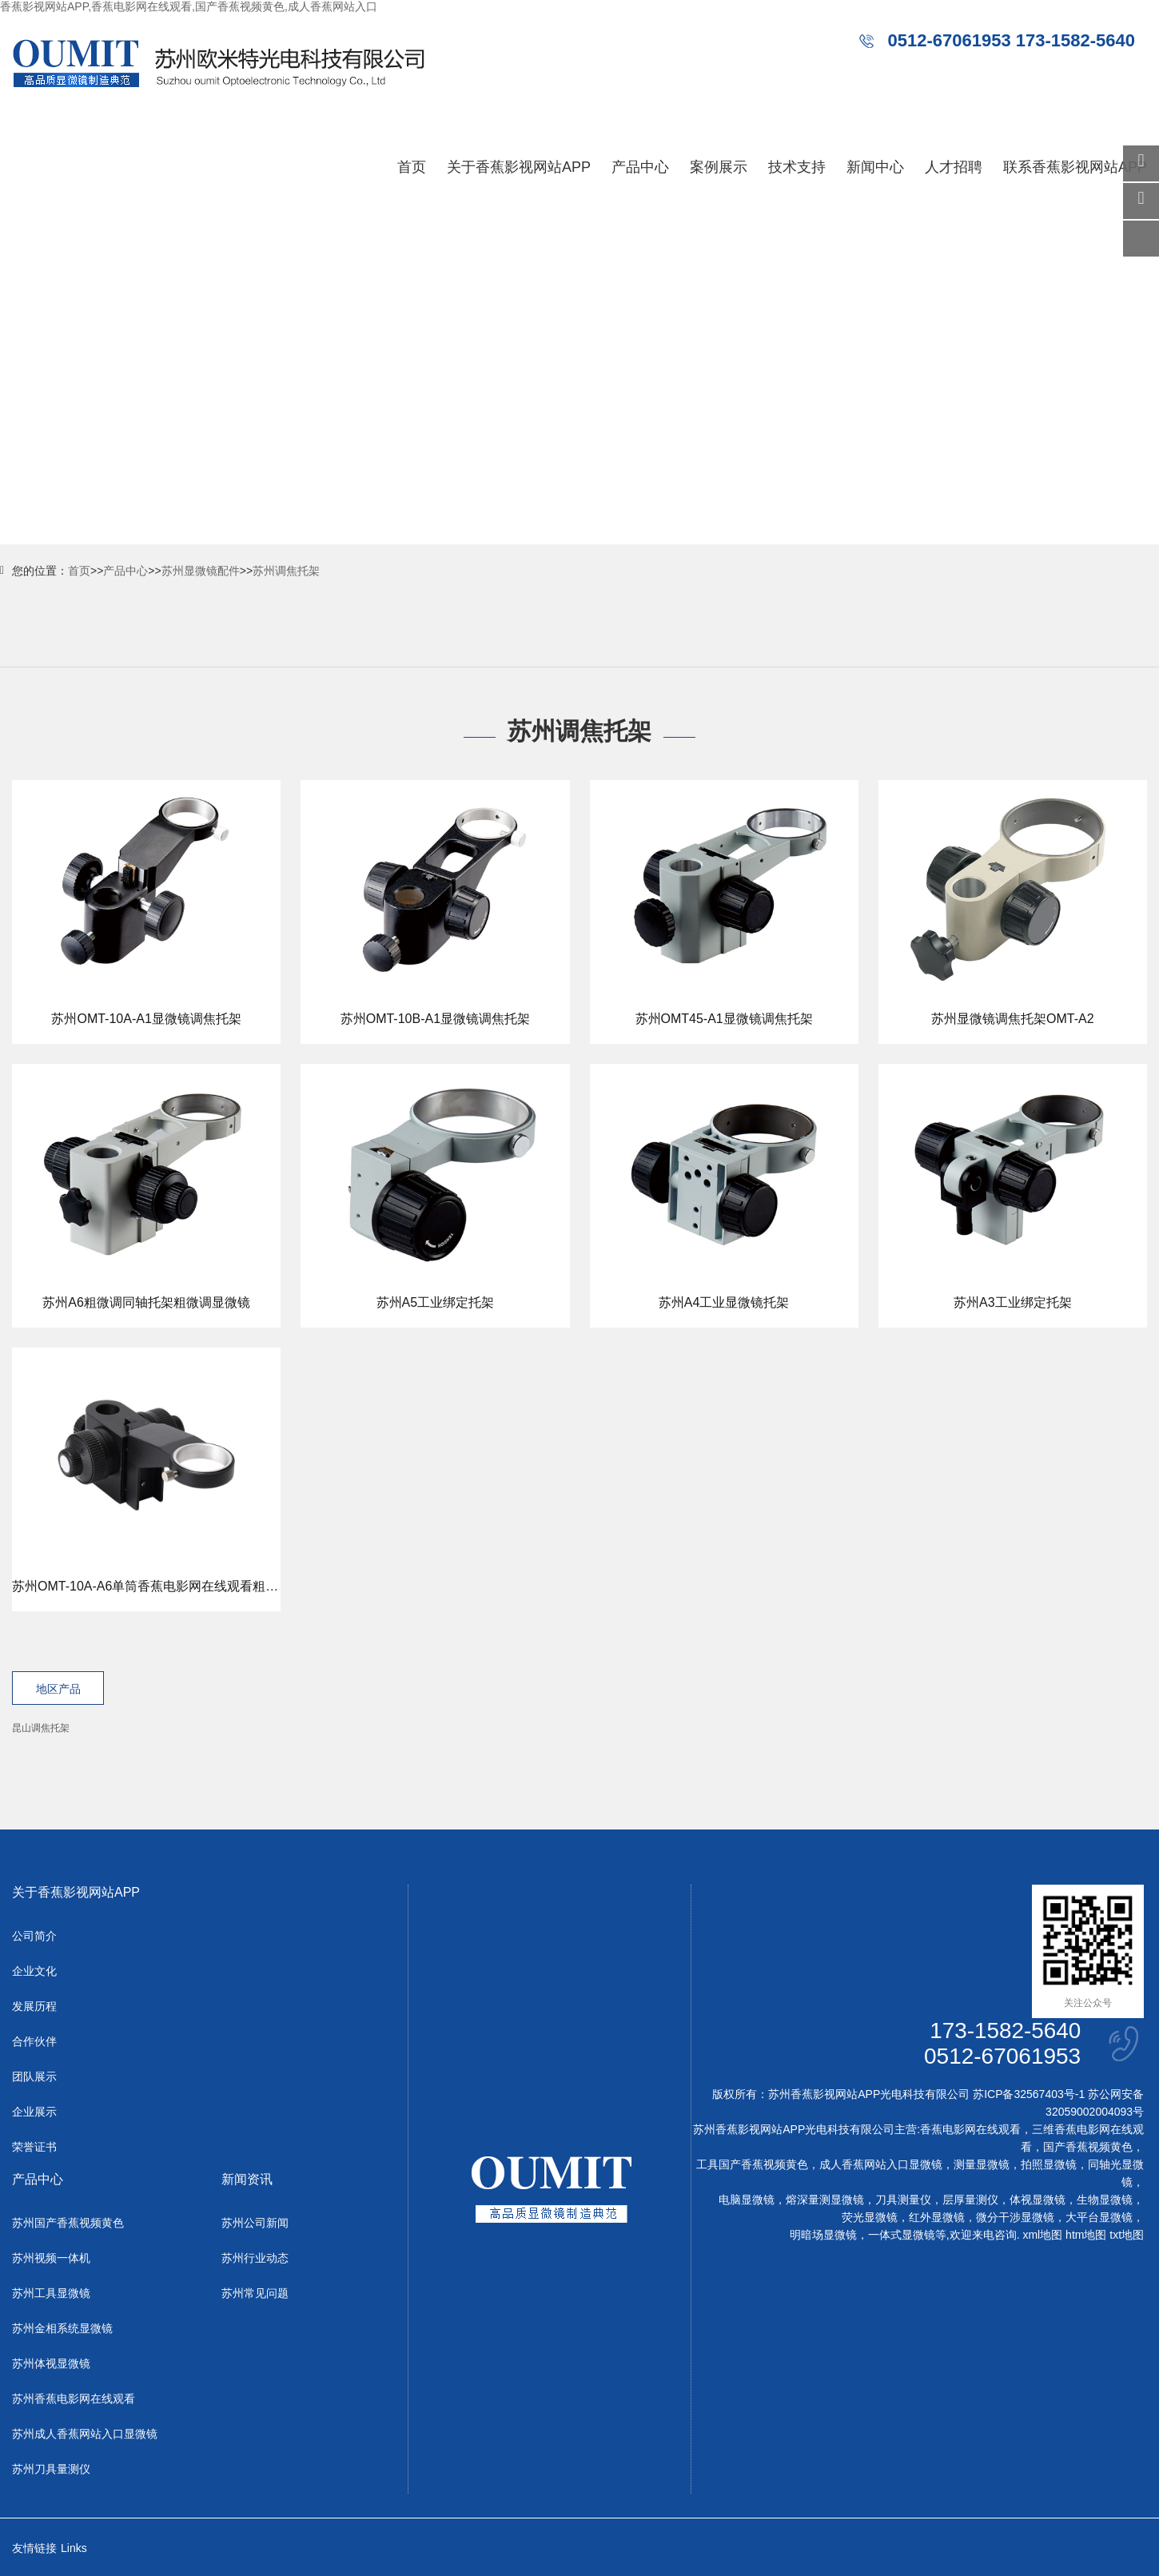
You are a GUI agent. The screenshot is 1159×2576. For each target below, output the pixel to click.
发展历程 (34, 2007)
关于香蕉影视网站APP (519, 167)
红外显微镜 (937, 2218)
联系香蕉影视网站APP (1075, 167)
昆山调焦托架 (41, 1728)
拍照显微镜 (1049, 2165)
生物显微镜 (1105, 2200)
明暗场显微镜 (823, 2235)
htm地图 (1085, 2235)
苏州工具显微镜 (51, 2293)
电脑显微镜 (747, 2200)
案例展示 (718, 167)
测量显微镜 (982, 2165)
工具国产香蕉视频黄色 (752, 2165)
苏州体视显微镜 (51, 2364)
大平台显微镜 (1099, 2218)
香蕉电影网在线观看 (970, 2130)
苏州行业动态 (255, 2258)
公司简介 (34, 1936)
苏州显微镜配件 (200, 570)
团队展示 (34, 2077)
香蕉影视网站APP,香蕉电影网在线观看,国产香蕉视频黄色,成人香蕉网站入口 (188, 6)
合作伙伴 (34, 2042)
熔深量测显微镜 (825, 2200)
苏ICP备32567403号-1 (1029, 2094)
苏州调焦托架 (286, 570)
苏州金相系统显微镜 (62, 2329)
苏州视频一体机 (51, 2258)
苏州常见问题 (255, 2293)
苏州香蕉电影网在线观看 (73, 2399)
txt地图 (1126, 2235)
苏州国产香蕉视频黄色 (68, 2223)
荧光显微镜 (870, 2218)
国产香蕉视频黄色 (1088, 2147)
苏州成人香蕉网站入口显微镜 (84, 2434)
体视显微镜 (1037, 2200)
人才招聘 (953, 167)
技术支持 (797, 167)
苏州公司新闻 (255, 2223)
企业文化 (34, 1971)
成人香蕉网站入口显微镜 (880, 2165)
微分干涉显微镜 (1015, 2218)
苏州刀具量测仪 (51, 2469)
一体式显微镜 (901, 2235)
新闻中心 (875, 167)
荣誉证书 (34, 2147)
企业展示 (34, 2112)
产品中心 (640, 167)
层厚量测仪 (970, 2200)
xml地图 (1042, 2235)
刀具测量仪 (903, 2200)
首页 (411, 167)
